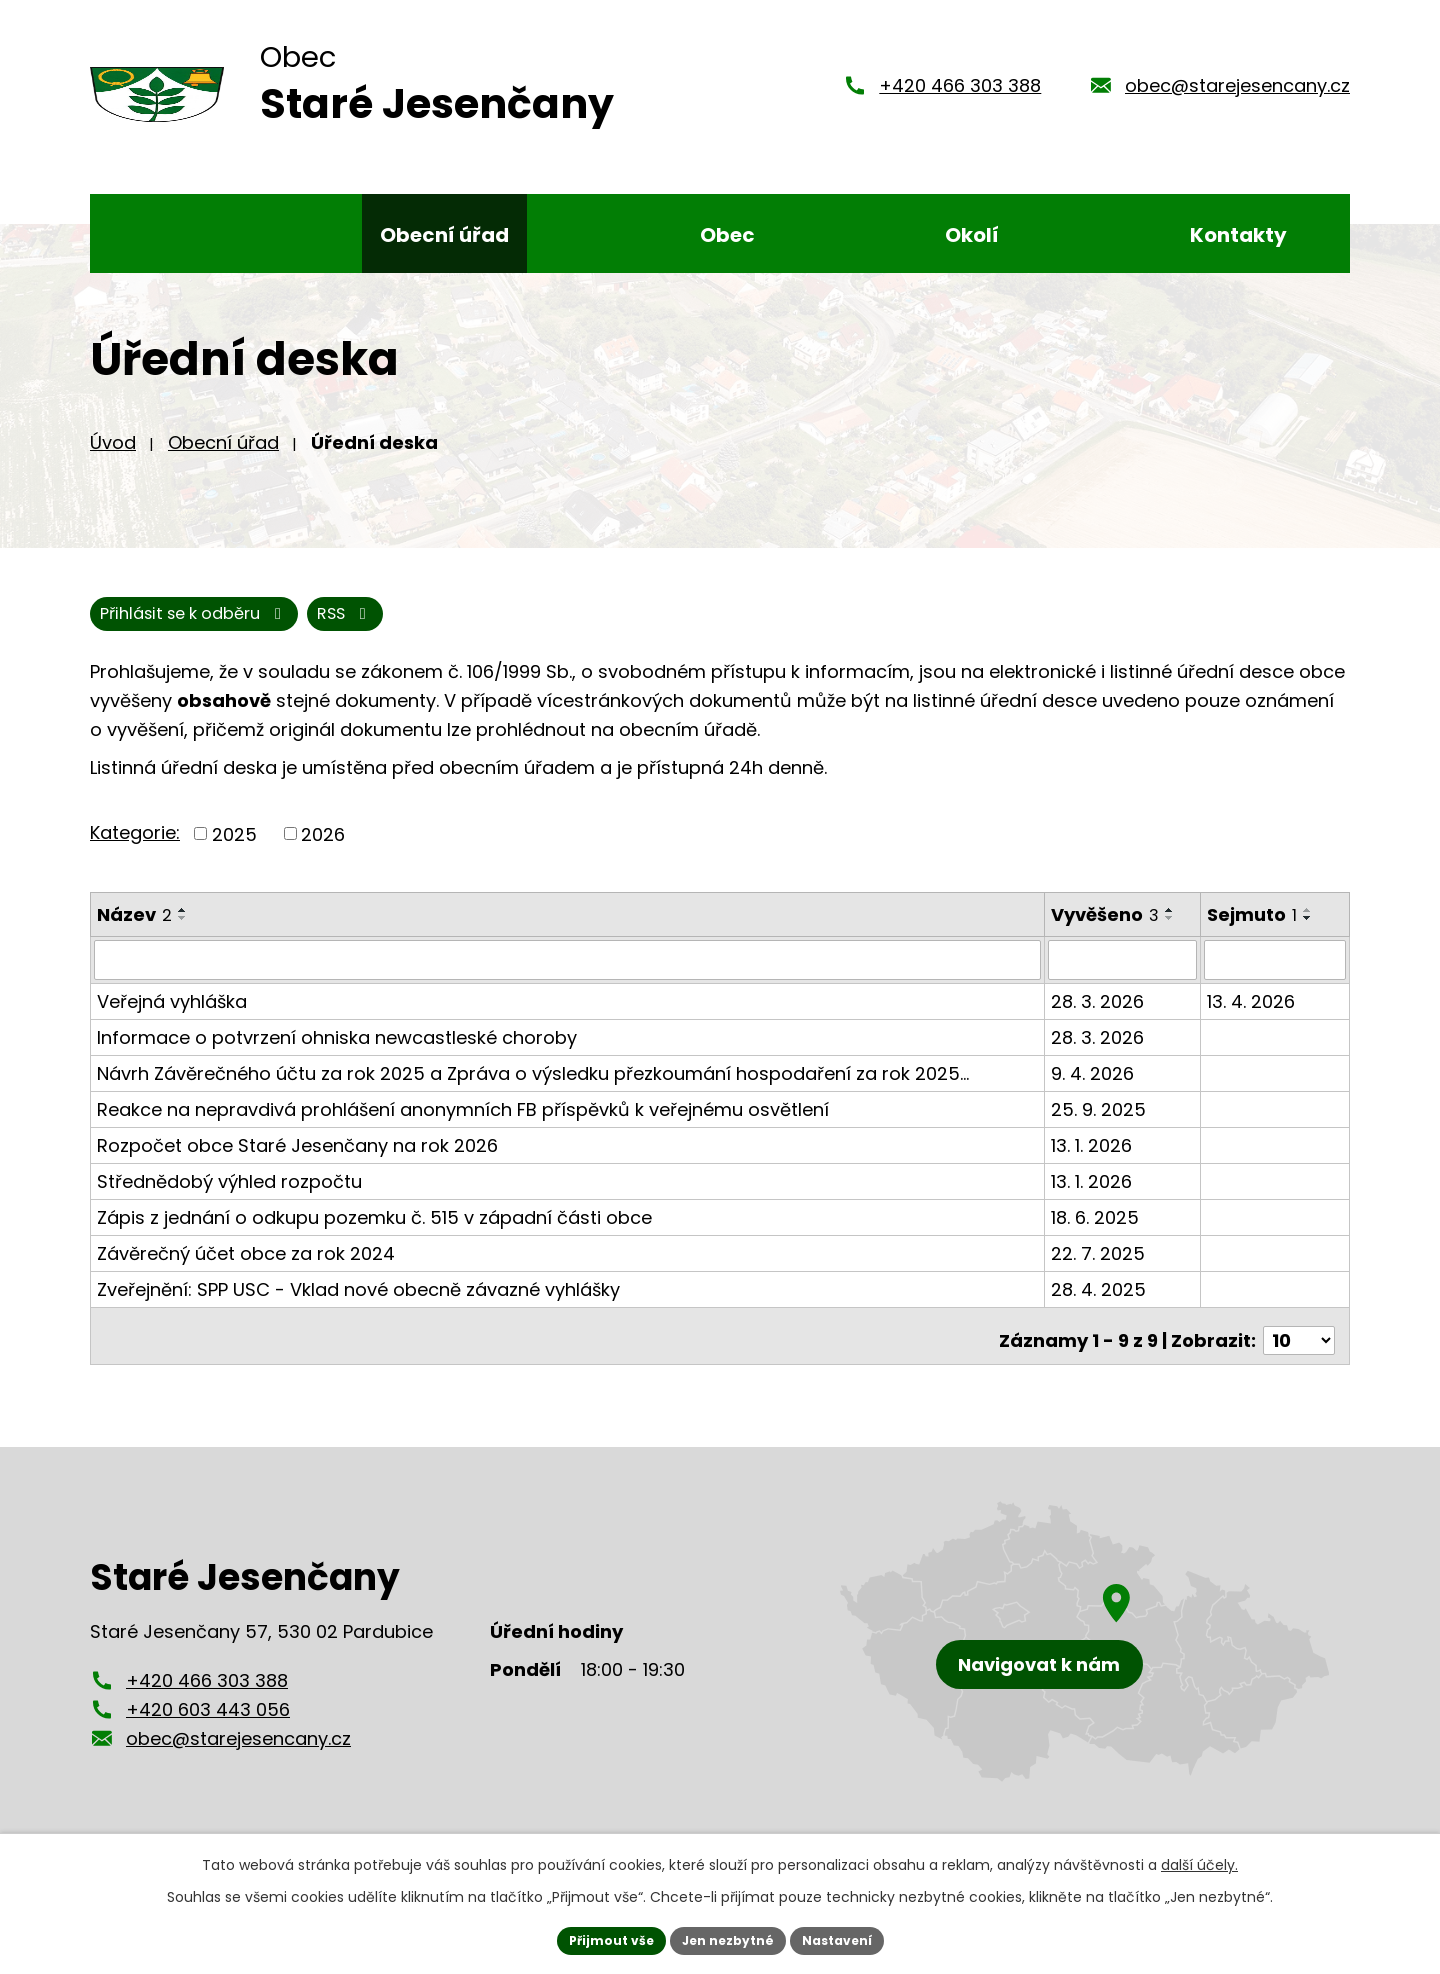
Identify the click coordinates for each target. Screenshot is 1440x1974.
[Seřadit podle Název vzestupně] (183, 927)
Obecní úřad (223, 455)
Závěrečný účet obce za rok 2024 (246, 1269)
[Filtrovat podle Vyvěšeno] (1125, 977)
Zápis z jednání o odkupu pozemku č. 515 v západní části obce (374, 1233)
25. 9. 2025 (1100, 1125)
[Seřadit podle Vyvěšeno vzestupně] (1172, 927)
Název (134, 931)
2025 (234, 850)
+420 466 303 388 (960, 92)
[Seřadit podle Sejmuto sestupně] (1310, 935)
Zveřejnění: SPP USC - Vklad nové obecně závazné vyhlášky (358, 1305)
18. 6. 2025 (1097, 1233)
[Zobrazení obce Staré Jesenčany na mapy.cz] (1085, 1648)
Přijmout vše (595, 1938)
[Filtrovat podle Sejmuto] (1276, 977)
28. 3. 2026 (1099, 1017)
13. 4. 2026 (1253, 1017)
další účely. (1199, 1860)
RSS (134, 629)
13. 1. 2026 (1093, 1161)
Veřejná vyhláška (172, 1017)
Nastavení (852, 1938)
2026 (323, 850)
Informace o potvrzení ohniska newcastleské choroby (337, 1053)
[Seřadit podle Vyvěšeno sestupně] (1172, 935)
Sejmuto (1254, 931)
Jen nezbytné (727, 1938)
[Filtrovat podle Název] (568, 977)
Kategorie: (135, 849)
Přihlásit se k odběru (309, 629)
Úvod (113, 455)
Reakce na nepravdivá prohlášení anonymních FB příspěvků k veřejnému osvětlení (463, 1125)
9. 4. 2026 (1094, 1089)
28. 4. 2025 (1100, 1305)
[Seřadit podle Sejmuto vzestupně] (1310, 927)
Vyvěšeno (1107, 931)
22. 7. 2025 (1100, 1269)
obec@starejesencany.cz (1237, 92)
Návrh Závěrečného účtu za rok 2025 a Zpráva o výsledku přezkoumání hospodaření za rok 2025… (533, 1089)
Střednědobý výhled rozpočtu (229, 1197)
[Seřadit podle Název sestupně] (183, 935)
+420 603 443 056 (208, 1716)
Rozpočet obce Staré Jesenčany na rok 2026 (297, 1161)
